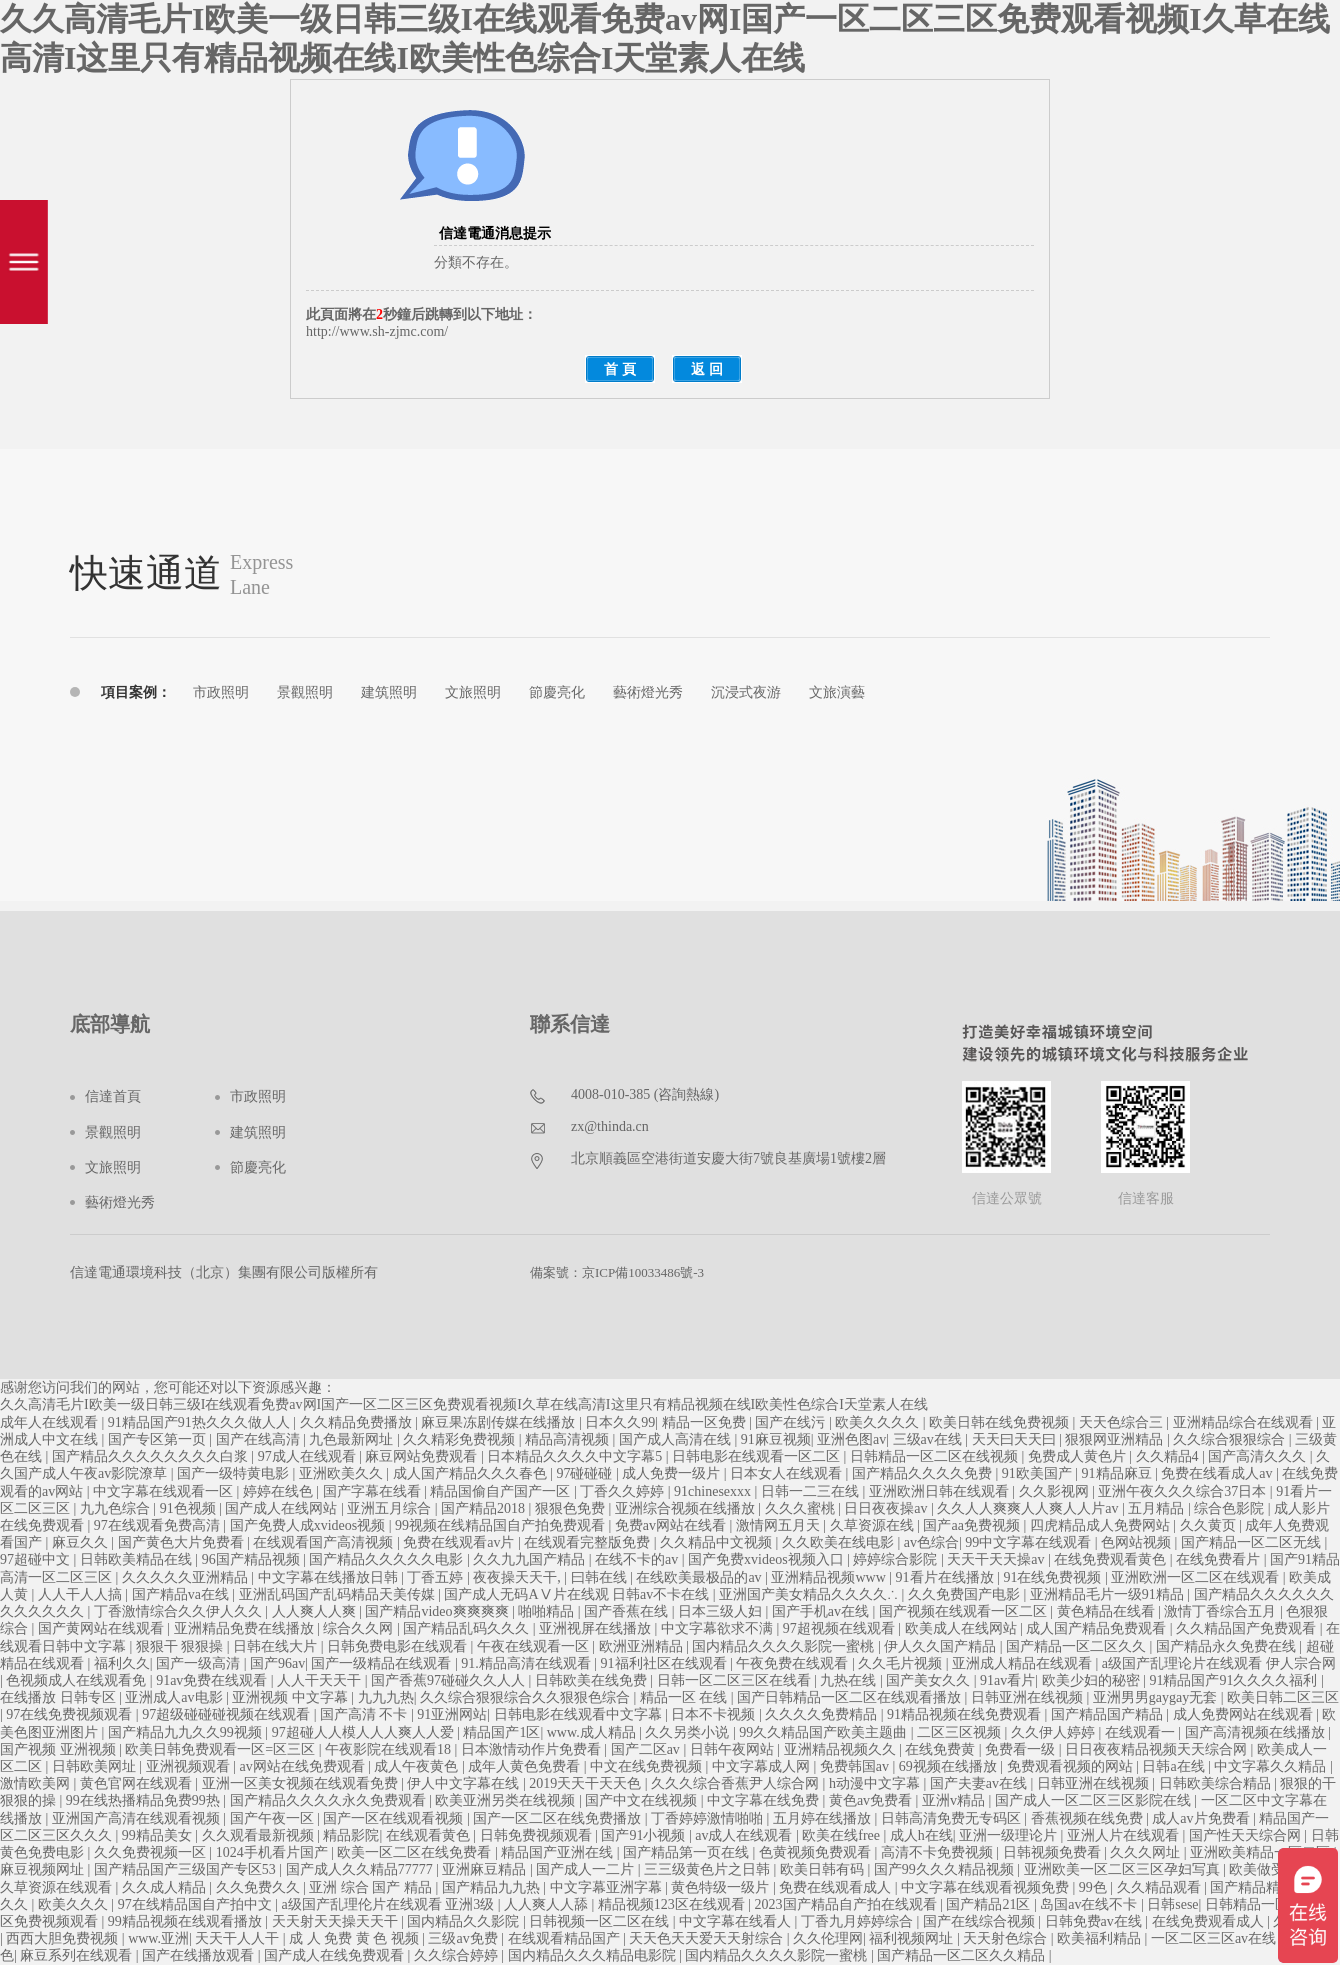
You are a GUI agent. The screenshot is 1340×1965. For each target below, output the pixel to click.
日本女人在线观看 (788, 1473)
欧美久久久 (75, 1904)
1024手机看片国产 (274, 1852)
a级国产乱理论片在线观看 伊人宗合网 (1219, 1663)
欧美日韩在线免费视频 (1001, 1422)
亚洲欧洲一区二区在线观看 (1197, 1577)
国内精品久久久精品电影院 (594, 1955)
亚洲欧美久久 (343, 1473)
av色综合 (931, 1542)
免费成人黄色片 (1079, 1456)
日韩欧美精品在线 (138, 1559)
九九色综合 (117, 1508)
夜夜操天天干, (518, 1577)
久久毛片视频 (902, 1663)
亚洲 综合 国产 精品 (372, 1887)
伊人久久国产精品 (942, 1646)
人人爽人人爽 (316, 1611)
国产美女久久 (930, 1680)
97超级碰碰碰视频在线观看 (228, 1714)
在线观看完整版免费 (589, 1542)
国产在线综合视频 (981, 1921)
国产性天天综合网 (1247, 1835)
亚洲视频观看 (190, 1766)
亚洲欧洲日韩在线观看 (941, 1491)
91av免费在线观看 (213, 1680)
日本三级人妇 (722, 1611)
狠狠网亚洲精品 (1116, 1439)
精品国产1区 (501, 1732)
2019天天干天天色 (587, 1783)
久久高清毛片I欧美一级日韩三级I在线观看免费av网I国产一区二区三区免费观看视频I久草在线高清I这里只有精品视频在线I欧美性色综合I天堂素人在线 (464, 1404)
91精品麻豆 (1119, 1473)
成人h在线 (921, 1835)
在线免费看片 (1220, 1559)
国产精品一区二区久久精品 (963, 1955)
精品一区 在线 (685, 1697)
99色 (1095, 1887)
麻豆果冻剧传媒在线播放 (500, 1422)
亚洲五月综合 (391, 1508)
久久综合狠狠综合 (1231, 1439)
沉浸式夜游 (746, 692)
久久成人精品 (166, 1887)
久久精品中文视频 (718, 1542)
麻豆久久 (82, 1542)
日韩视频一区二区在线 (601, 1921)
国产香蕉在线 (628, 1611)
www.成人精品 (593, 1732)
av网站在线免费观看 (303, 1766)
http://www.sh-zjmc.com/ (377, 331)
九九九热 (386, 1697)
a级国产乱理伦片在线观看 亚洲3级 (389, 1904)
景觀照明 (305, 692)
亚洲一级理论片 (1010, 1835)
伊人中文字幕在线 (465, 1783)
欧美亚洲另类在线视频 (507, 1800)
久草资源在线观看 (58, 1887)
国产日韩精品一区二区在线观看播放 (851, 1697)
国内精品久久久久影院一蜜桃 (785, 1646)
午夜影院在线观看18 (390, 1749)
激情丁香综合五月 (1222, 1611)
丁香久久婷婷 (624, 1491)
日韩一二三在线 (812, 1491)
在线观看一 (1142, 1732)
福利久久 (122, 1663)
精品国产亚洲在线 (559, 1852)
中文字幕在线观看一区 (165, 1491)
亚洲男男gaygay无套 (1157, 1697)
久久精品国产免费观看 (1248, 1628)
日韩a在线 (1175, 1766)
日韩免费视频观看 (538, 1835)
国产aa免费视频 (973, 1525)
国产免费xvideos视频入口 (767, 1559)
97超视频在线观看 (841, 1628)
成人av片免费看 (1202, 1818)
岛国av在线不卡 (1090, 1904)
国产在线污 (792, 1422)
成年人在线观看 (51, 1422)
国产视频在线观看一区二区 (965, 1611)
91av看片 (1007, 1680)
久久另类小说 (689, 1732)
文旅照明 (473, 692)
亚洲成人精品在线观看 (1024, 1663)
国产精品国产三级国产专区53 (187, 1869)
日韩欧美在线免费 (593, 1680)
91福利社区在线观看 (666, 1663)
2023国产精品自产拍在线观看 (848, 1904)
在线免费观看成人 (1210, 1921)
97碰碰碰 (586, 1473)
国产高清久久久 (1259, 1456)
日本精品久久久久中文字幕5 (576, 1456)
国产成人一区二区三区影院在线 (1095, 1800)
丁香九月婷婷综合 (859, 1921)
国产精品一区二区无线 (1253, 1542)
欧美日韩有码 (824, 1869)
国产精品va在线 (182, 1594)
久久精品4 (1169, 1456)
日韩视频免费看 (1054, 1852)
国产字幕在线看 (374, 1491)
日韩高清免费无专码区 (953, 1818)
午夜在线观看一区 (535, 1646)
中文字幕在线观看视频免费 (987, 1887)
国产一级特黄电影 (235, 1473)
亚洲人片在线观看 (1125, 1835)
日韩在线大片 (277, 1646)
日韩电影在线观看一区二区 (758, 1456)
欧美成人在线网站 (963, 1628)
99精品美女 (159, 1835)
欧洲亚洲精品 (643, 1646)
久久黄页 (1210, 1525)
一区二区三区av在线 (1215, 1938)
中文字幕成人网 (763, 1766)
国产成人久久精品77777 (361, 1869)
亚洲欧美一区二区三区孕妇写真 (1124, 1869)
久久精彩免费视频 (461, 1439)
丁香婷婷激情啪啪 (709, 1818)
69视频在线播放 (950, 1766)
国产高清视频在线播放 (1257, 1732)
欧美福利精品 (1101, 1938)
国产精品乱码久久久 (468, 1628)
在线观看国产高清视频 (325, 1542)
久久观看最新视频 (260, 1835)
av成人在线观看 (745, 1835)
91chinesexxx (714, 1491)
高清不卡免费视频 (939, 1852)
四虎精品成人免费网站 (1102, 1525)
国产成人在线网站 (283, 1508)
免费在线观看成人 (837, 1887)
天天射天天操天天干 (337, 1921)
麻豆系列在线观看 (78, 1955)
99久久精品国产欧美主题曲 (825, 1732)
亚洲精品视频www (830, 1577)
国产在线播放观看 (200, 1955)
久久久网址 (1147, 1852)
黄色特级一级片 (722, 1887)
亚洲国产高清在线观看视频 (138, 1818)
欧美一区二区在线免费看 (416, 1852)
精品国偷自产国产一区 (502, 1491)
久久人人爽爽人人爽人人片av (1029, 1508)
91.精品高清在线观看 (527, 1663)
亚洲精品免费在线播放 (246, 1628)
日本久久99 (620, 1422)
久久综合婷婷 (458, 1955)
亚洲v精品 (955, 1800)
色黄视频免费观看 (817, 1852)
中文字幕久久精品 (1272, 1766)
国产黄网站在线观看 (103, 1628)
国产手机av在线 (822, 1611)
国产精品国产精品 (1109, 1714)
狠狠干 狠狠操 (181, 1646)
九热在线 (850, 1680)
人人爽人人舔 (548, 1904)
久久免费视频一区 (152, 1852)
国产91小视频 (645, 1835)
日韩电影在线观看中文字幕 (580, 1714)
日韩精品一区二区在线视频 (936, 1456)
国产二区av (647, 1749)
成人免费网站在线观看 (1245, 1714)
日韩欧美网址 (96, 1766)
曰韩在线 (601, 1577)
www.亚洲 (158, 1938)
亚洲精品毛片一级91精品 (1109, 1594)
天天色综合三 (1123, 1422)
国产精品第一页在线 (688, 1852)
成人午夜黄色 (418, 1766)
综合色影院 (1231, 1508)
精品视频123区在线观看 (673, 1904)
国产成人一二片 (587, 1869)
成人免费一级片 (673, 1473)
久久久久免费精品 (823, 1714)
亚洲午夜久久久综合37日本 (1184, 1491)
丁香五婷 (437, 1577)
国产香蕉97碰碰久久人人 (450, 1680)
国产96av (277, 1663)
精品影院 (351, 1835)
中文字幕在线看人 (737, 1921)
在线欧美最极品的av (700, 1577)
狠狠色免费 (572, 1508)
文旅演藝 (837, 692)
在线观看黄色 (430, 1835)
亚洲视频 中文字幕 (291, 1697)
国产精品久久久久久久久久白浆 (152, 1456)
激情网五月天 (780, 1525)
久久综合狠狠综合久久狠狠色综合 (527, 1697)
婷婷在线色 (280, 1491)
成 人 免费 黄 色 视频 (355, 1938)
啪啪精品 (548, 1611)
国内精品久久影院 (465, 1921)
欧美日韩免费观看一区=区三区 (221, 1749)
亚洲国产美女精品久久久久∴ (810, 1594)
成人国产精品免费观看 (1098, 1628)
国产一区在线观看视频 (395, 1818)
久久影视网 (1056, 1491)
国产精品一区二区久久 (1078, 1646)
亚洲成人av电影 (175, 1697)
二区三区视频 (961, 1732)
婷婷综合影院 (897, 1559)
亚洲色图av (851, 1439)
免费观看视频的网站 (1072, 1766)
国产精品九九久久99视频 (187, 1732)
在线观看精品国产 (566, 1938)
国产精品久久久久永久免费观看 (330, 1800)
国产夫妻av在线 (980, 1783)
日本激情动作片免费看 (533, 1749)
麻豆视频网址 (44, 1869)
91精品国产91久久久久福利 (1235, 1680)
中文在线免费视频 (648, 1766)
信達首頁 (113, 1096)
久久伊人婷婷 (1055, 1732)
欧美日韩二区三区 (1283, 1697)
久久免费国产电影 (966, 1594)
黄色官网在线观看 (138, 1783)
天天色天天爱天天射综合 (708, 1938)
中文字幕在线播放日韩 (330, 1577)
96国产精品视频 (253, 1559)
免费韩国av (856, 1766)
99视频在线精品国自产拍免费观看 (502, 1525)
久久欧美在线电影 (840, 1542)
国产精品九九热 (493, 1887)
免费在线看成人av (1218, 1473)
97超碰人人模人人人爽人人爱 (365, 1732)
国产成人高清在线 (677, 1439)
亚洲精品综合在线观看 (1245, 1422)
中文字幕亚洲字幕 (608, 1887)
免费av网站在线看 (672, 1525)
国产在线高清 (260, 1439)
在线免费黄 (942, 1749)
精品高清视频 (569, 1439)
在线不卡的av (638, 1559)
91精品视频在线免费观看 (966, 1714)
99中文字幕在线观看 (1030, 1542)
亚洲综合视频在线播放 (687, 1508)
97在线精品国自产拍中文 (197, 1904)
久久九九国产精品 (531, 1559)
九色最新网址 (353, 1439)
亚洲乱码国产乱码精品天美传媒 (339, 1594)
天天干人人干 (239, 1938)
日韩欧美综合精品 (1217, 1783)
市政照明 (221, 692)
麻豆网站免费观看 (423, 1456)
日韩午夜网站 (734, 1749)
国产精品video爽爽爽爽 (438, 1611)
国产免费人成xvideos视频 (309, 1525)
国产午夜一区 (274, 1818)
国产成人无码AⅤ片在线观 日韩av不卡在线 (578, 1594)
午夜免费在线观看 (794, 1663)
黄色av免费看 (872, 1800)
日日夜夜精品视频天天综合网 (1158, 1749)
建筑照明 (389, 692)
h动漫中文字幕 (876, 1783)
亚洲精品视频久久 (842, 1749)
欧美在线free (842, 1835)
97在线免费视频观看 (71, 1714)
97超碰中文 (37, 1559)
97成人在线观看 (309, 1456)
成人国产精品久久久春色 (472, 1473)
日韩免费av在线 (1095, 1921)
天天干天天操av (997, 1559)
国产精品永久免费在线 (1228, 1646)
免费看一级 (1022, 1749)
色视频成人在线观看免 (78, 1680)
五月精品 (1158, 1508)
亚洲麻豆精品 (486, 1869)
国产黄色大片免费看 (183, 1542)
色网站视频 (1138, 1542)
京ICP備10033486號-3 (643, 1272)
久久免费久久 (260, 1887)
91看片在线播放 (947, 1577)
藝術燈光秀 (648, 692)
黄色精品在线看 (1108, 1611)
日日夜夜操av (887, 1508)
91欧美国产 (1039, 1473)
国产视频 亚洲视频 (59, 1749)
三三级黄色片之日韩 (709, 1869)
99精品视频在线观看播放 (187, 1921)
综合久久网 (360, 1628)
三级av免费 (464, 1938)
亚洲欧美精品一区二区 (1262, 1852)
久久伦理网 (828, 1938)
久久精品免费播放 (358, 1422)
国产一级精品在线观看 (383, 1663)
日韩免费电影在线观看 (399, 1646)
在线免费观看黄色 (1112, 1559)
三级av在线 (929, 1439)
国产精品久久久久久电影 (388, 1559)
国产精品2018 (485, 1508)
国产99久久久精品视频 (946, 1869)
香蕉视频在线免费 (1089, 1818)
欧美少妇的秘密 (1093, 1680)
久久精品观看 (1161, 1887)
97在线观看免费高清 (159, 1525)
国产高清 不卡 (365, 1714)
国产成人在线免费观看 (336, 1955)
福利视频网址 (913, 1938)
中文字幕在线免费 (765, 1800)
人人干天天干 (321, 1680)
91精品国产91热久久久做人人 (201, 1422)
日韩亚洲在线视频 (1029, 1697)
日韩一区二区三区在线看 (736, 1680)
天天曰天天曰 (1016, 1439)
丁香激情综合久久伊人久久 (180, 1611)
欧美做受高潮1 (1276, 1869)
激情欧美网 (37, 1783)
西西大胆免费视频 (64, 1938)
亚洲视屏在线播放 (597, 1628)
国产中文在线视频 (643, 1800)
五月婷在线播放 (824, 1818)
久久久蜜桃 (802, 1508)
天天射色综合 (1007, 1938)
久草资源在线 (874, 1525)
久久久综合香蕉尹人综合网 (737, 1783)
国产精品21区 (990, 1904)
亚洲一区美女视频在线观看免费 (302, 1783)
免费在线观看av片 (460, 1542)
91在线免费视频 (1054, 1577)
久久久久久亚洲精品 (187, 1577)
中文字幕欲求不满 (719, 1628)
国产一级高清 (200, 1663)
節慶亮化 (557, 692)
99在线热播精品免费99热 (145, 1800)
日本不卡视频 (715, 1714)
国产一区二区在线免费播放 (559, 1818)
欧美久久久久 (879, 1422)
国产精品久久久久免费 (924, 1473)
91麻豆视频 (776, 1439)
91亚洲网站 (452, 1714)
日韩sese (1172, 1904)
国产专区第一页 (159, 1439)
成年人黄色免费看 (526, 1766)
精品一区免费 (706, 1422)
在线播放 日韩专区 (59, 1697)
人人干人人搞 (82, 1594)
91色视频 (190, 1508)
